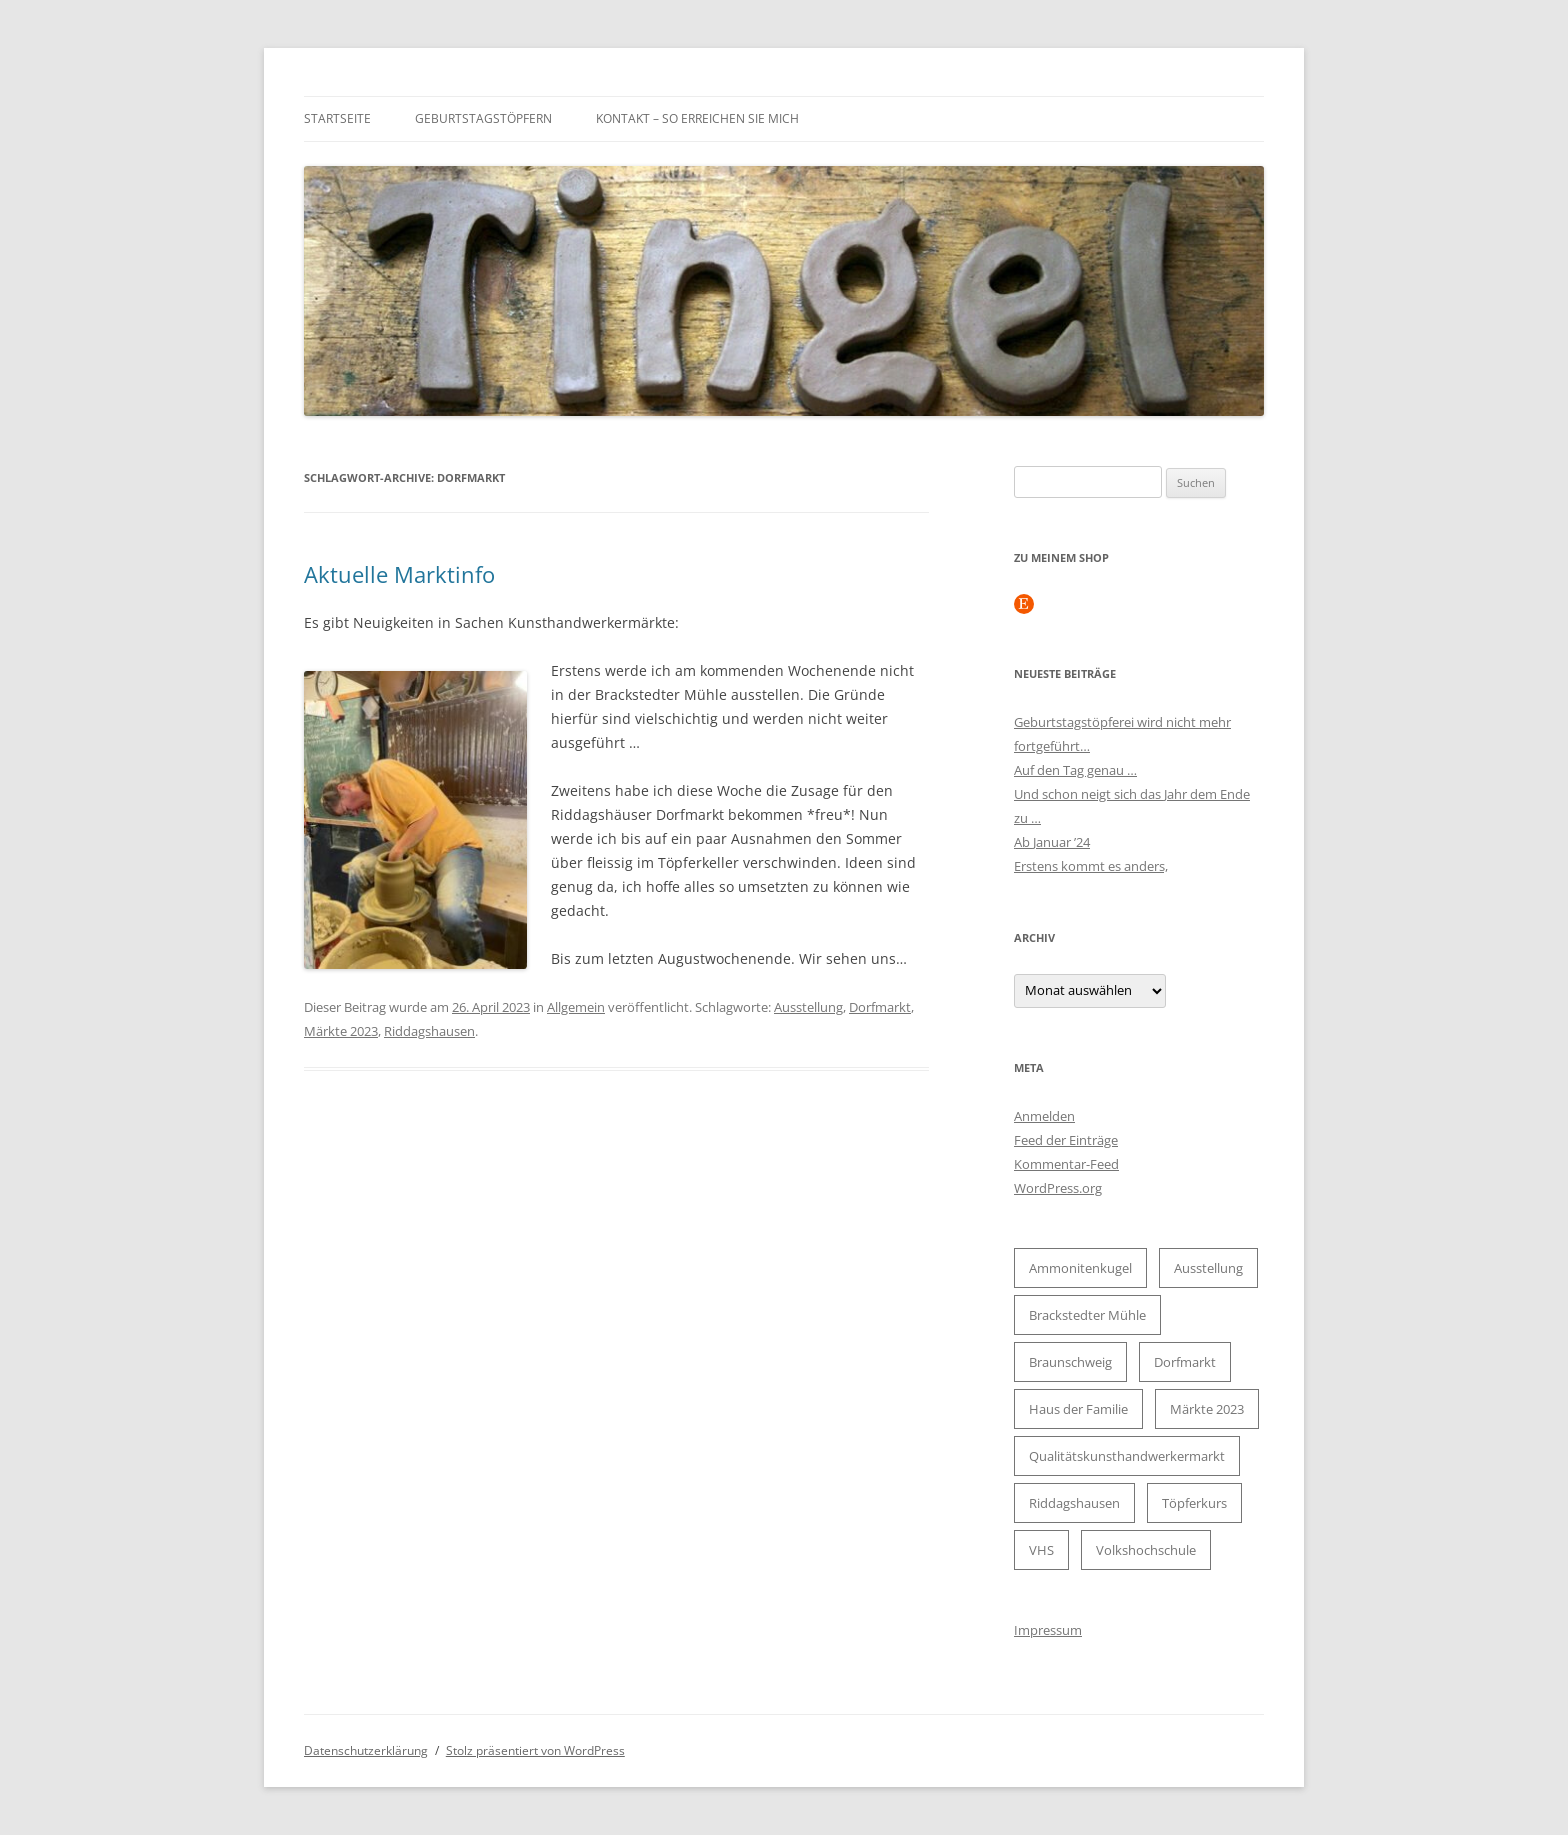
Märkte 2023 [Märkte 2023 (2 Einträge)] (1207, 1409)
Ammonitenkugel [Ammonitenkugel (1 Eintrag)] (1080, 1268)
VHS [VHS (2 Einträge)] (1041, 1550)
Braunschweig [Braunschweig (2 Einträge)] (1070, 1362)
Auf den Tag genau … (1075, 770)
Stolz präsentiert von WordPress (535, 1750)
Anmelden (1044, 1116)
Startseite (337, 118)
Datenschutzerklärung (366, 1750)
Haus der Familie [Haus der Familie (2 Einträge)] (1078, 1409)
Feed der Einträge (1066, 1140)
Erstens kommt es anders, (1091, 866)
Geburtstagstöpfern (483, 118)
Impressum (1048, 1630)
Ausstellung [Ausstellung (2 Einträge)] (1208, 1268)
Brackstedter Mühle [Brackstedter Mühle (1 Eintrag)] (1087, 1315)
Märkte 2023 (341, 1031)
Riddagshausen (429, 1031)
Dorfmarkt (880, 1007)
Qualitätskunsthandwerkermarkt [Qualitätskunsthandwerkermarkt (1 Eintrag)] (1127, 1456)
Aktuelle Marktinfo (399, 574)
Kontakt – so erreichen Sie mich (697, 118)
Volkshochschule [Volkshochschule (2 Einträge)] (1146, 1550)
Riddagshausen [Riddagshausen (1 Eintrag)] (1074, 1503)
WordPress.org (1058, 1188)
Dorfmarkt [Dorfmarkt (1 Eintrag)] (1185, 1362)
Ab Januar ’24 (1052, 842)
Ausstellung (808, 1007)
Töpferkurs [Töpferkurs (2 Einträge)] (1194, 1503)
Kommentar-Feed (1066, 1164)
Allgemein (576, 1007)
